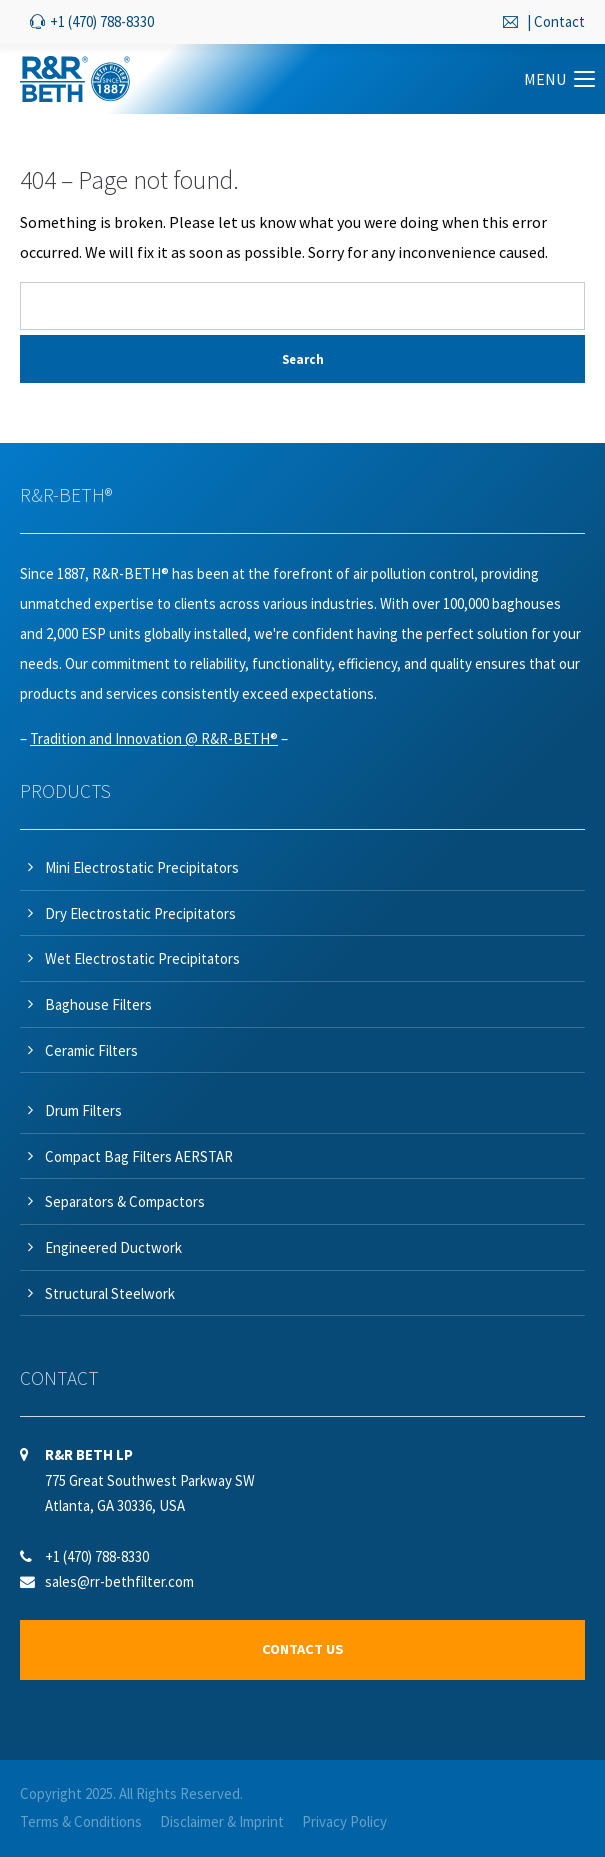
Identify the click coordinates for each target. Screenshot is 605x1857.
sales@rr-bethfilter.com (119, 1581)
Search (303, 359)
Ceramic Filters (91, 1050)
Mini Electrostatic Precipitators (142, 867)
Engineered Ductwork (113, 1247)
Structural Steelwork (110, 1293)
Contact (559, 21)
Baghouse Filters (98, 1004)
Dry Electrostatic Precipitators (140, 913)
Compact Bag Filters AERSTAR (139, 1156)
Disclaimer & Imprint (222, 1821)
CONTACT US (303, 1649)
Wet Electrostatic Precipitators (142, 958)
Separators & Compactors (125, 1201)
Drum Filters (83, 1110)
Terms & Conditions (81, 1821)
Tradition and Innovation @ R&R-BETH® (154, 738)
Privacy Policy (344, 1821)
